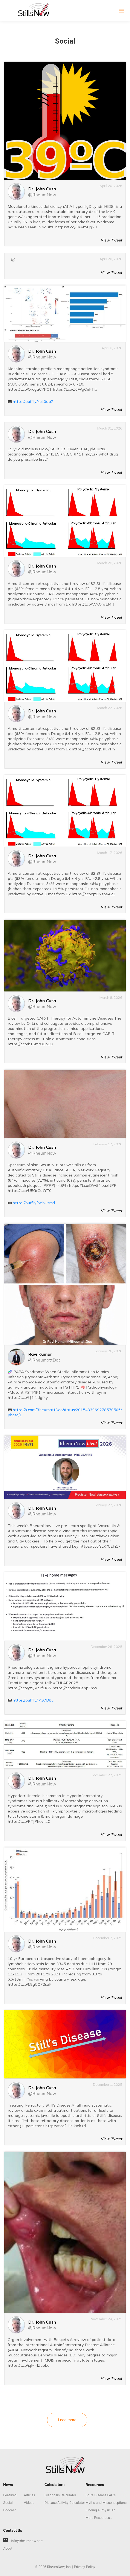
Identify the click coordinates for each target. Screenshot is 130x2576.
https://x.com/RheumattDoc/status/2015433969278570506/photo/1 (65, 1412)
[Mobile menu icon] (121, 10)
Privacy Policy (84, 2567)
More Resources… (99, 2518)
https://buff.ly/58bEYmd (34, 1202)
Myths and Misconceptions (106, 2503)
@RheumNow (42, 194)
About (7, 2548)
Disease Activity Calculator (64, 2503)
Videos (29, 2503)
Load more (67, 2420)
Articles (29, 2495)
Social (8, 2503)
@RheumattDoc (44, 1360)
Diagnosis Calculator (60, 2495)
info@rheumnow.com (27, 2541)
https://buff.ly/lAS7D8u (33, 1700)
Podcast (9, 2510)
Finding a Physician (100, 2510)
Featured (10, 2495)
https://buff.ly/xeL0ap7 (33, 401)
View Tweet (111, 240)
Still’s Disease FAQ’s (101, 2495)
